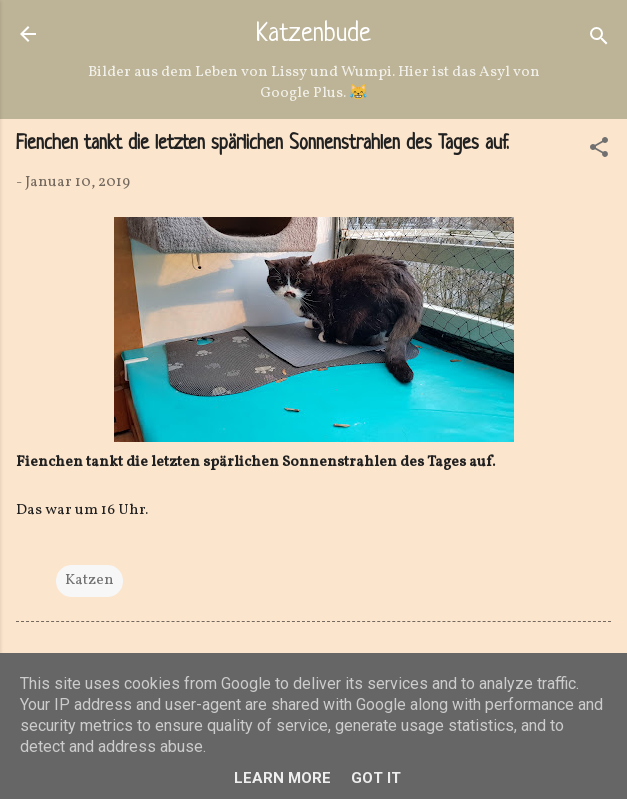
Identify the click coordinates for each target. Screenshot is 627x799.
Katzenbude (313, 35)
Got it (376, 778)
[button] (599, 151)
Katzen (89, 580)
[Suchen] (599, 40)
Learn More (282, 778)
